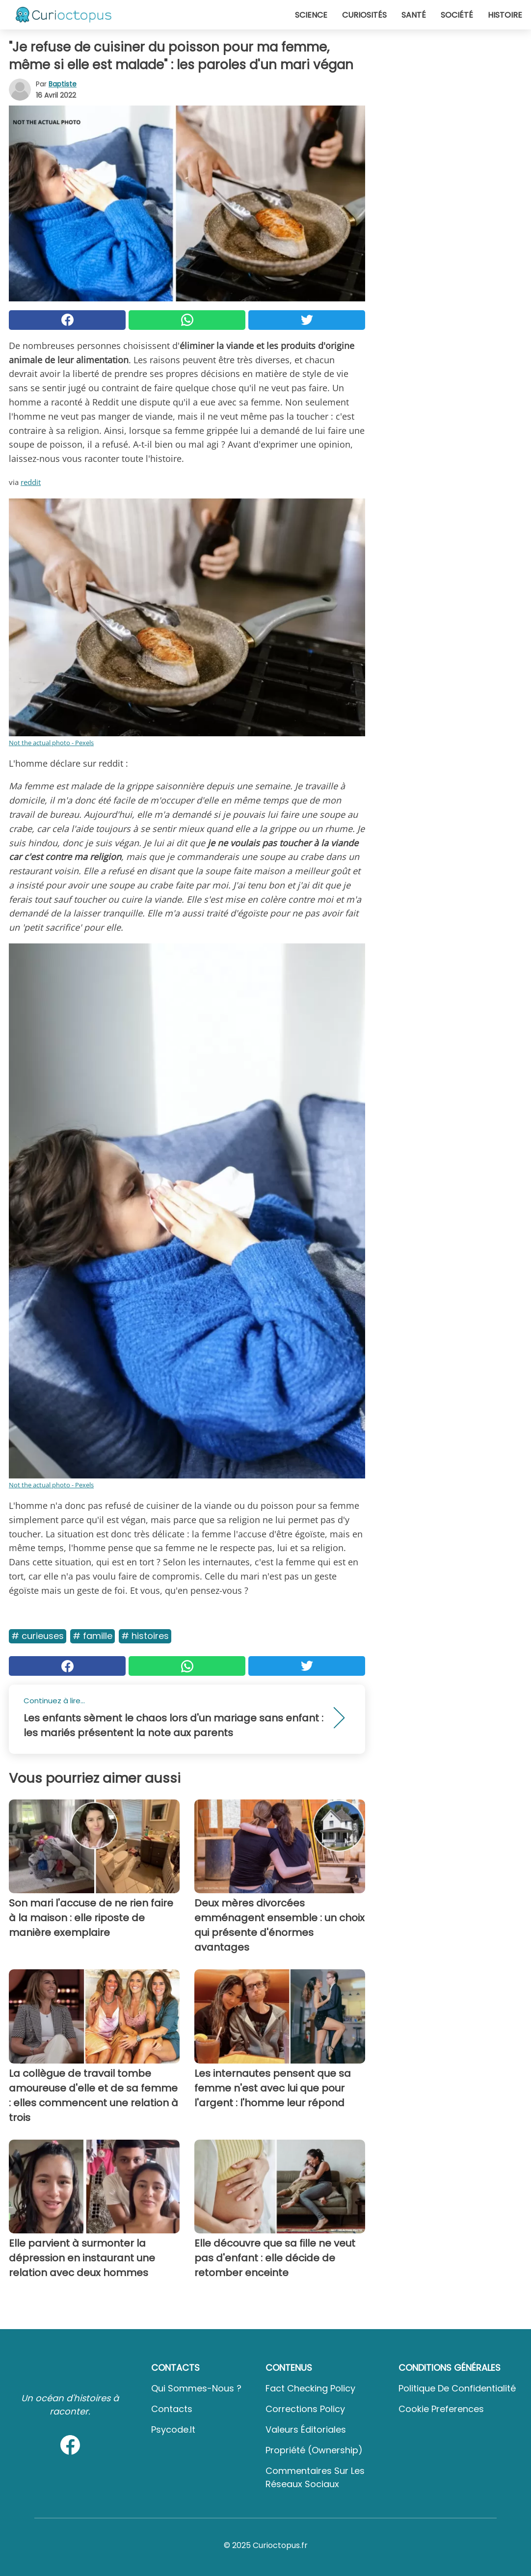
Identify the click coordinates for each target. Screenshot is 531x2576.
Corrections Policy (305, 2409)
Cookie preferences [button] (441, 2409)
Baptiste (63, 84)
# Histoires (145, 1636)
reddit (31, 482)
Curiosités (364, 15)
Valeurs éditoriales (306, 2429)
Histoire (505, 15)
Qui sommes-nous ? (196, 2388)
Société (457, 15)
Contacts (171, 2409)
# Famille (92, 1636)
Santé (413, 15)
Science (311, 15)
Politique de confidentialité (457, 2388)
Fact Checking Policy (310, 2388)
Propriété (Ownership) (314, 2450)
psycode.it (173, 2429)
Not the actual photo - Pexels (51, 742)
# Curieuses (37, 1636)
